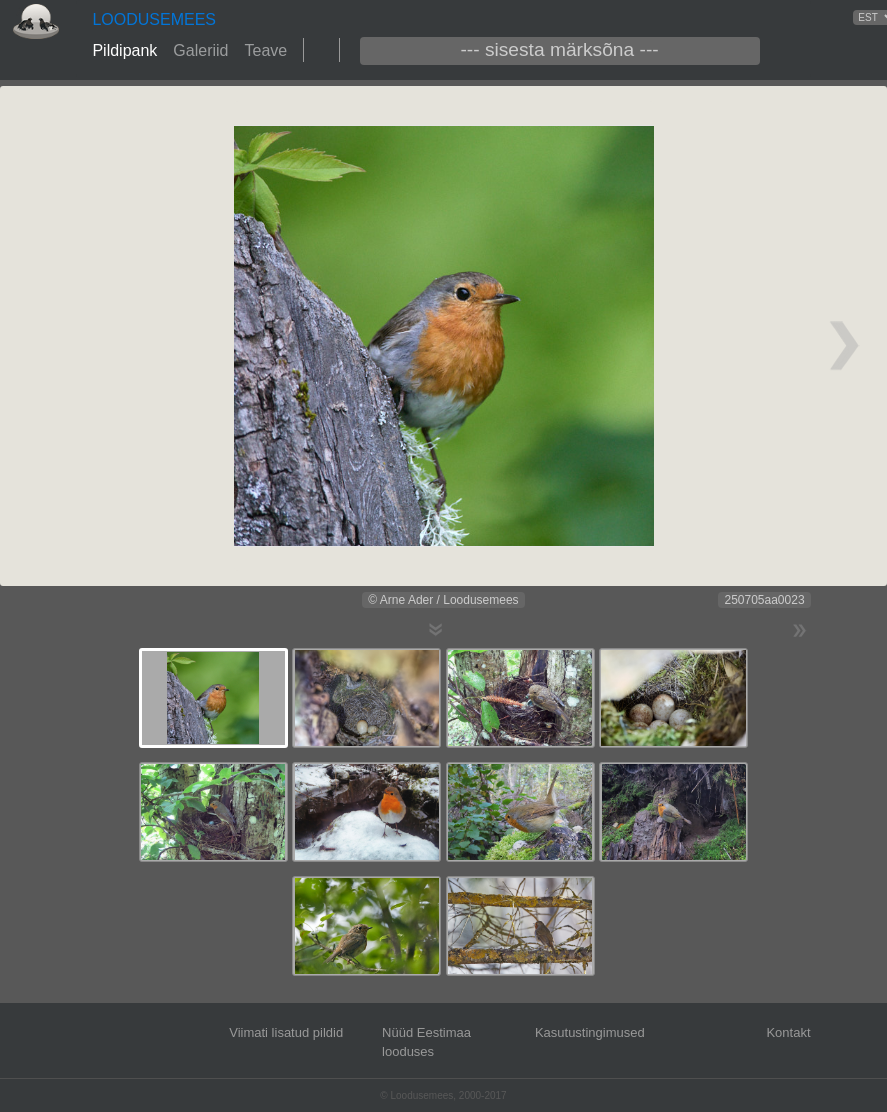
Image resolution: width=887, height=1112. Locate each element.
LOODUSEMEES (154, 19)
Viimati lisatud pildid (286, 1032)
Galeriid (200, 50)
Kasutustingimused (590, 1032)
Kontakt (788, 1032)
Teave (265, 50)
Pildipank (124, 50)
